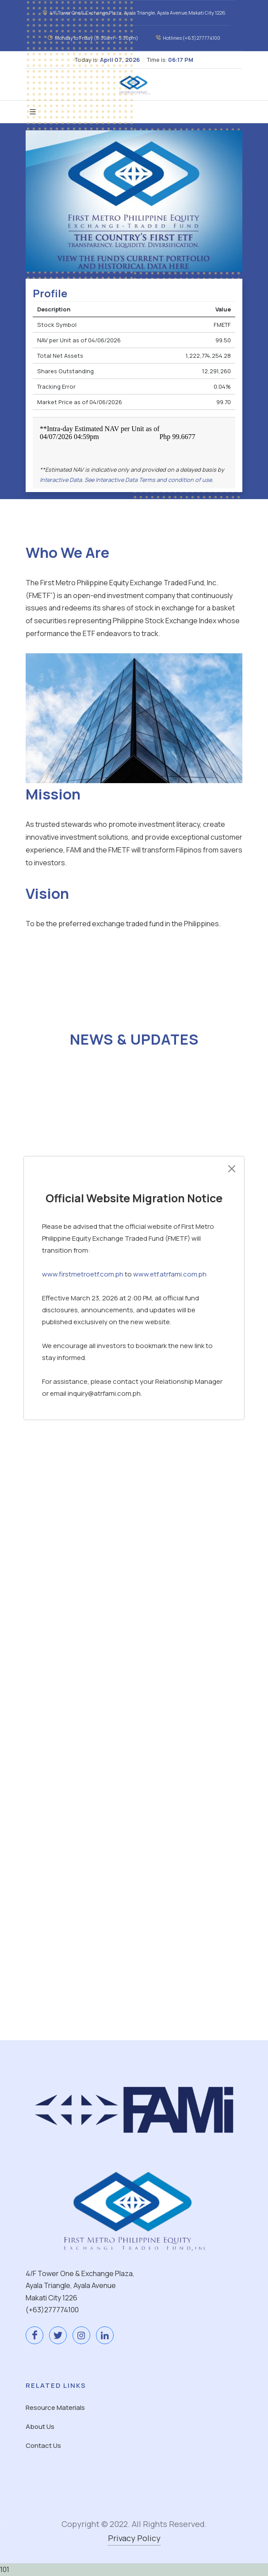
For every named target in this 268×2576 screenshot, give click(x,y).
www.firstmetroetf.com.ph (82, 1274)
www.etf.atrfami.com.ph (170, 1274)
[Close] (232, 1169)
